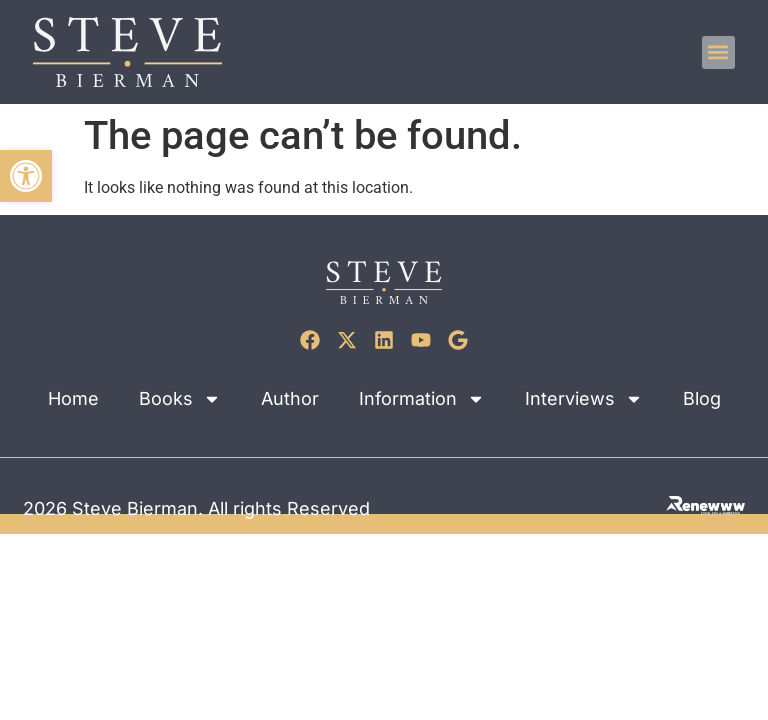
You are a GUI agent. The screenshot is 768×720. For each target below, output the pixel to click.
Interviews (584, 399)
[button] (26, 176)
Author (290, 398)
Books (180, 399)
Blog (702, 398)
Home (73, 398)
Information (422, 399)
